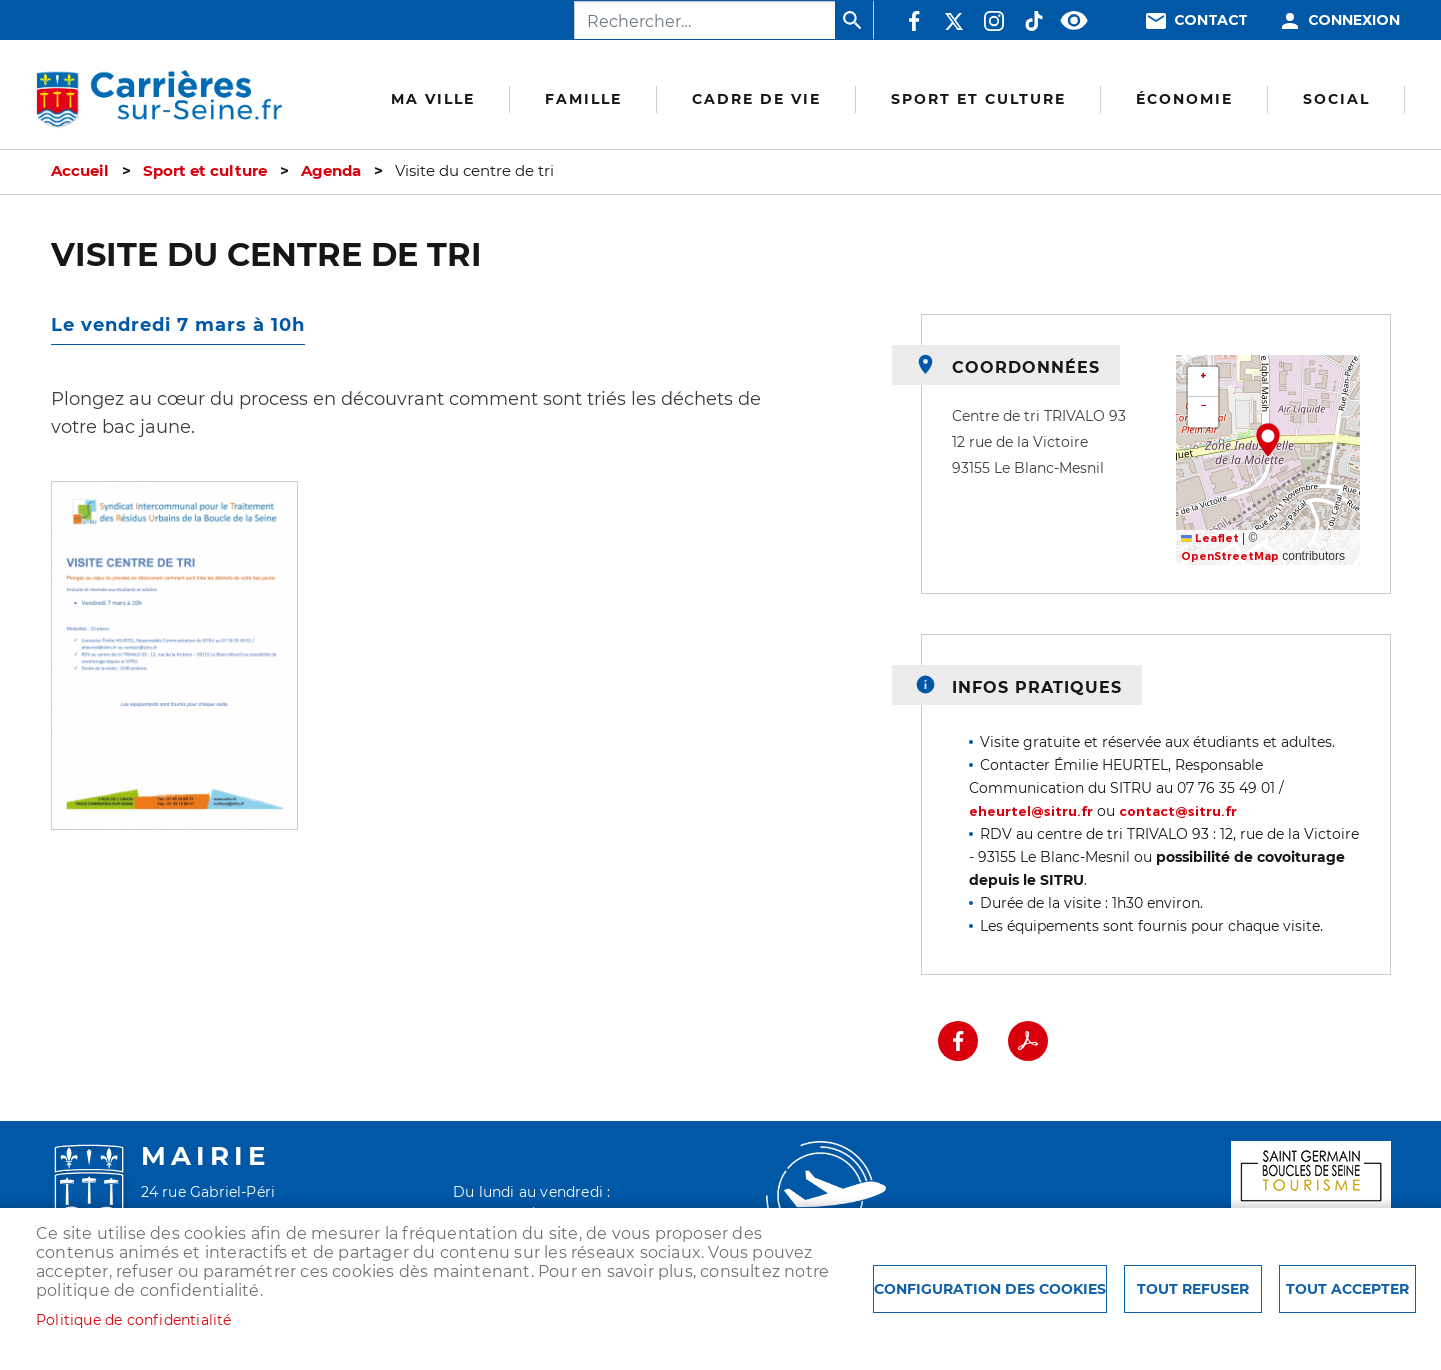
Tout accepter (1347, 1289)
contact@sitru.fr (1178, 811)
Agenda (331, 171)
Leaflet (1210, 538)
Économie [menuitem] (1184, 99)
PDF (1028, 1041)
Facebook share (958, 1041)
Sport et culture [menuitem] (978, 99)
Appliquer (854, 20)
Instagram (994, 21)
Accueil (80, 171)
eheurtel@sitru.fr (1031, 811)
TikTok (1034, 21)
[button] (174, 662)
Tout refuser (1193, 1289)
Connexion (1354, 20)
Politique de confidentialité (134, 1320)
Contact (1211, 20)
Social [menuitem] (1336, 99)
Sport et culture (205, 171)
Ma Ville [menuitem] (433, 99)
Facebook (914, 21)
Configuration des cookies (990, 1289)
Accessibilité (1074, 21)
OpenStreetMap (1230, 556)
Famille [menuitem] (583, 99)
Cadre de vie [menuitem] (756, 99)
